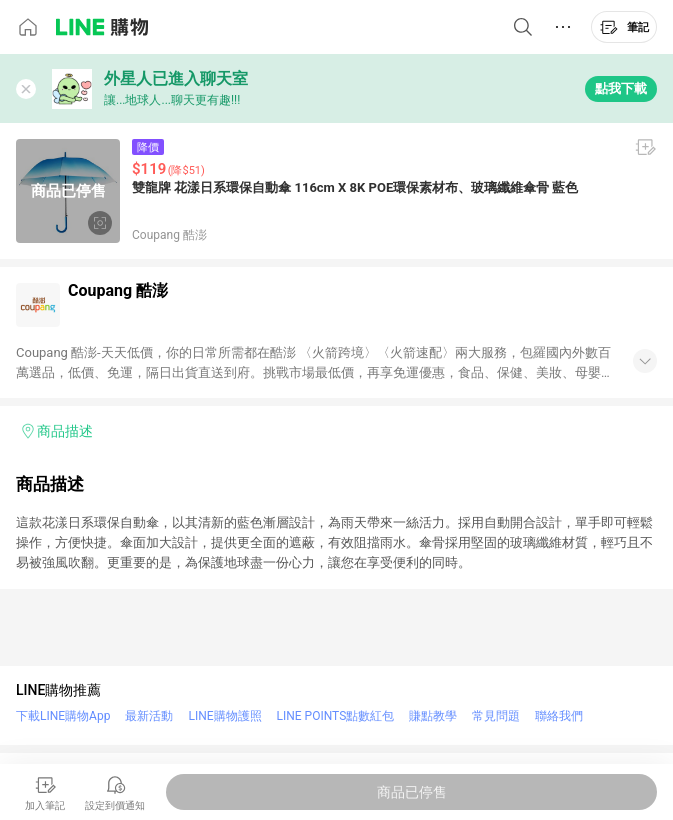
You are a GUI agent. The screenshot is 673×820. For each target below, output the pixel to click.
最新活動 (149, 716)
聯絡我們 (559, 716)
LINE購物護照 (224, 716)
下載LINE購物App (63, 716)
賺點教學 (433, 716)
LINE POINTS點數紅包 (336, 716)
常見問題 (496, 716)
